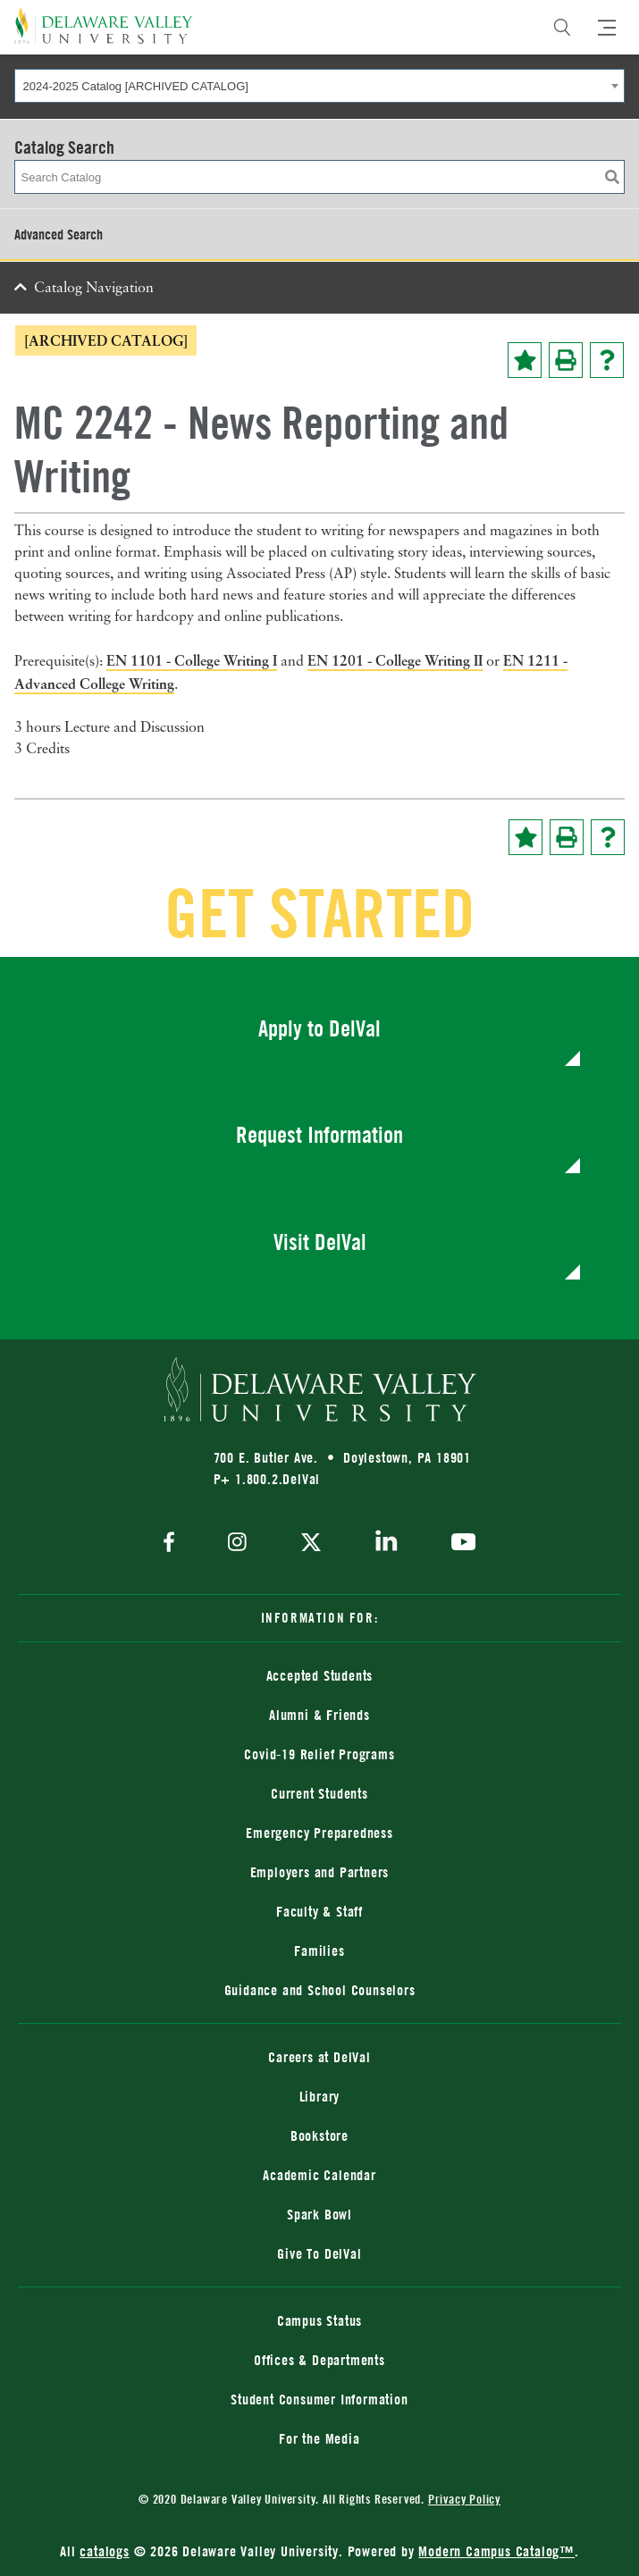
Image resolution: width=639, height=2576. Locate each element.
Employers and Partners (320, 1872)
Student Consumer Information (319, 2399)
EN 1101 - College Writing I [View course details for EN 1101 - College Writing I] (191, 660)
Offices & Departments (319, 2360)
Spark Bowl (319, 2214)
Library (320, 2096)
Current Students (319, 1793)
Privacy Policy (464, 2498)
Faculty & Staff (319, 1911)
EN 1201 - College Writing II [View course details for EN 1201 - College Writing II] (395, 660)
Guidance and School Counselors (320, 1990)
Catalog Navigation (94, 288)
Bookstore (319, 2135)
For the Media (319, 2438)
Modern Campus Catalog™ (496, 2551)
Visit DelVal (319, 1241)
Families (319, 1950)
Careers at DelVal (319, 2057)
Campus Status (319, 2320)
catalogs (104, 2551)
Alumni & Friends (319, 1715)
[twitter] (311, 1544)
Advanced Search (58, 234)
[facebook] (173, 1544)
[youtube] (458, 1544)
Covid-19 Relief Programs (319, 1754)
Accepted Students (320, 1675)
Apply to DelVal (319, 1028)
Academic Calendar (319, 2175)
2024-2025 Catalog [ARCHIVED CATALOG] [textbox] (135, 86)
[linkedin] (386, 1544)
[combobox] (319, 86)
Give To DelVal (319, 2253)
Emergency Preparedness (319, 1833)
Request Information (319, 1134)
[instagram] (237, 1543)
